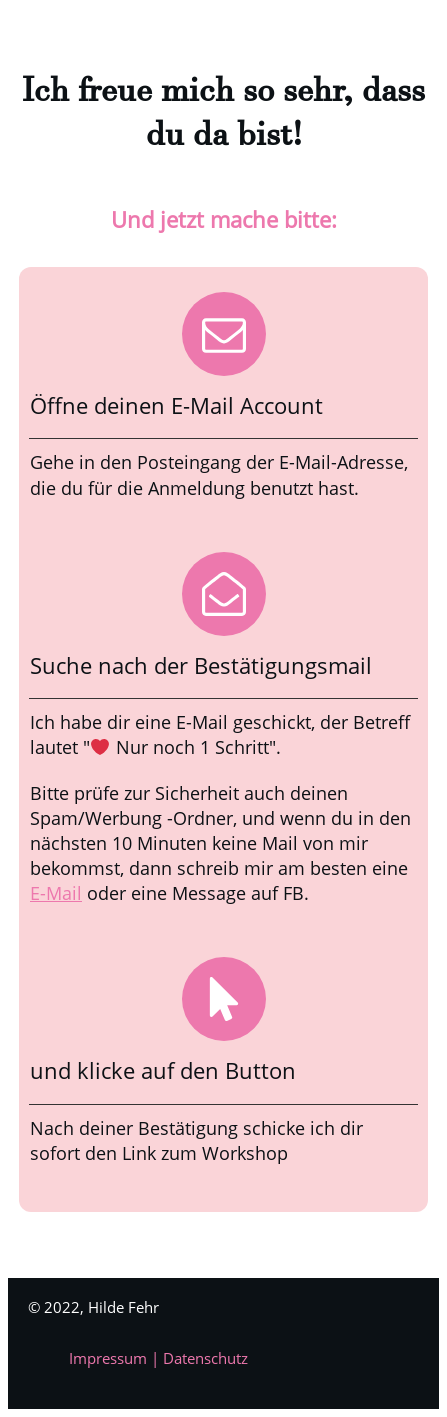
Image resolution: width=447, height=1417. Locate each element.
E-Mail (56, 893)
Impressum (110, 1358)
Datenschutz (205, 1358)
